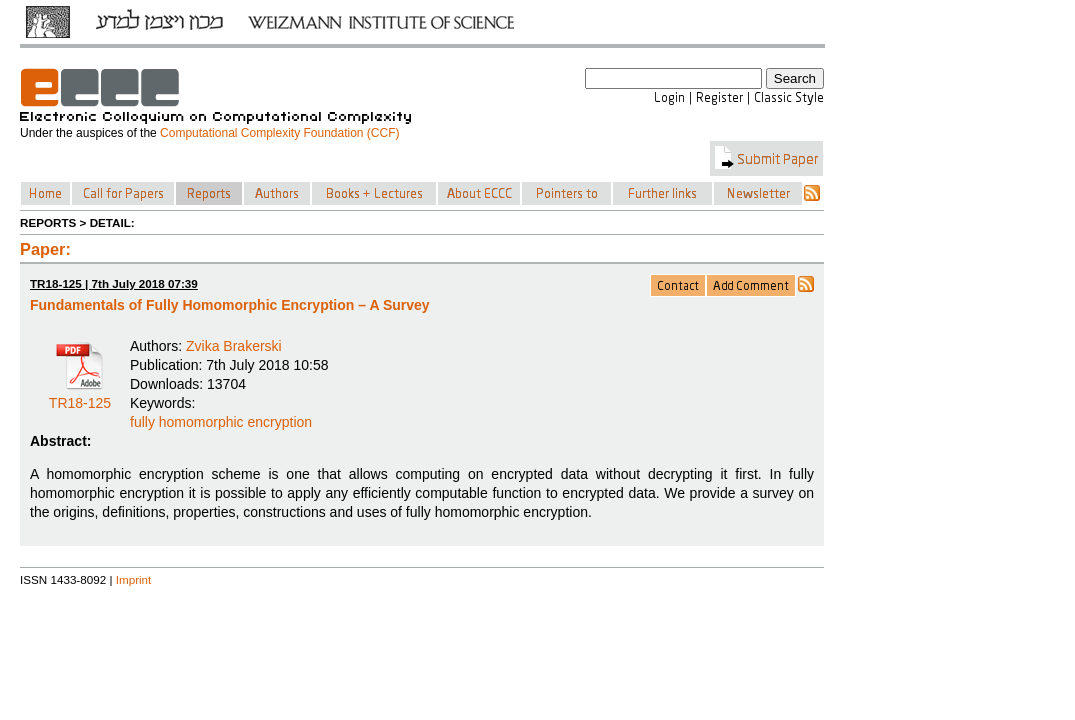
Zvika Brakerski (234, 346)
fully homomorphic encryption (221, 422)
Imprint (134, 579)
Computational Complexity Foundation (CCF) (279, 133)
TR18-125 (80, 396)
